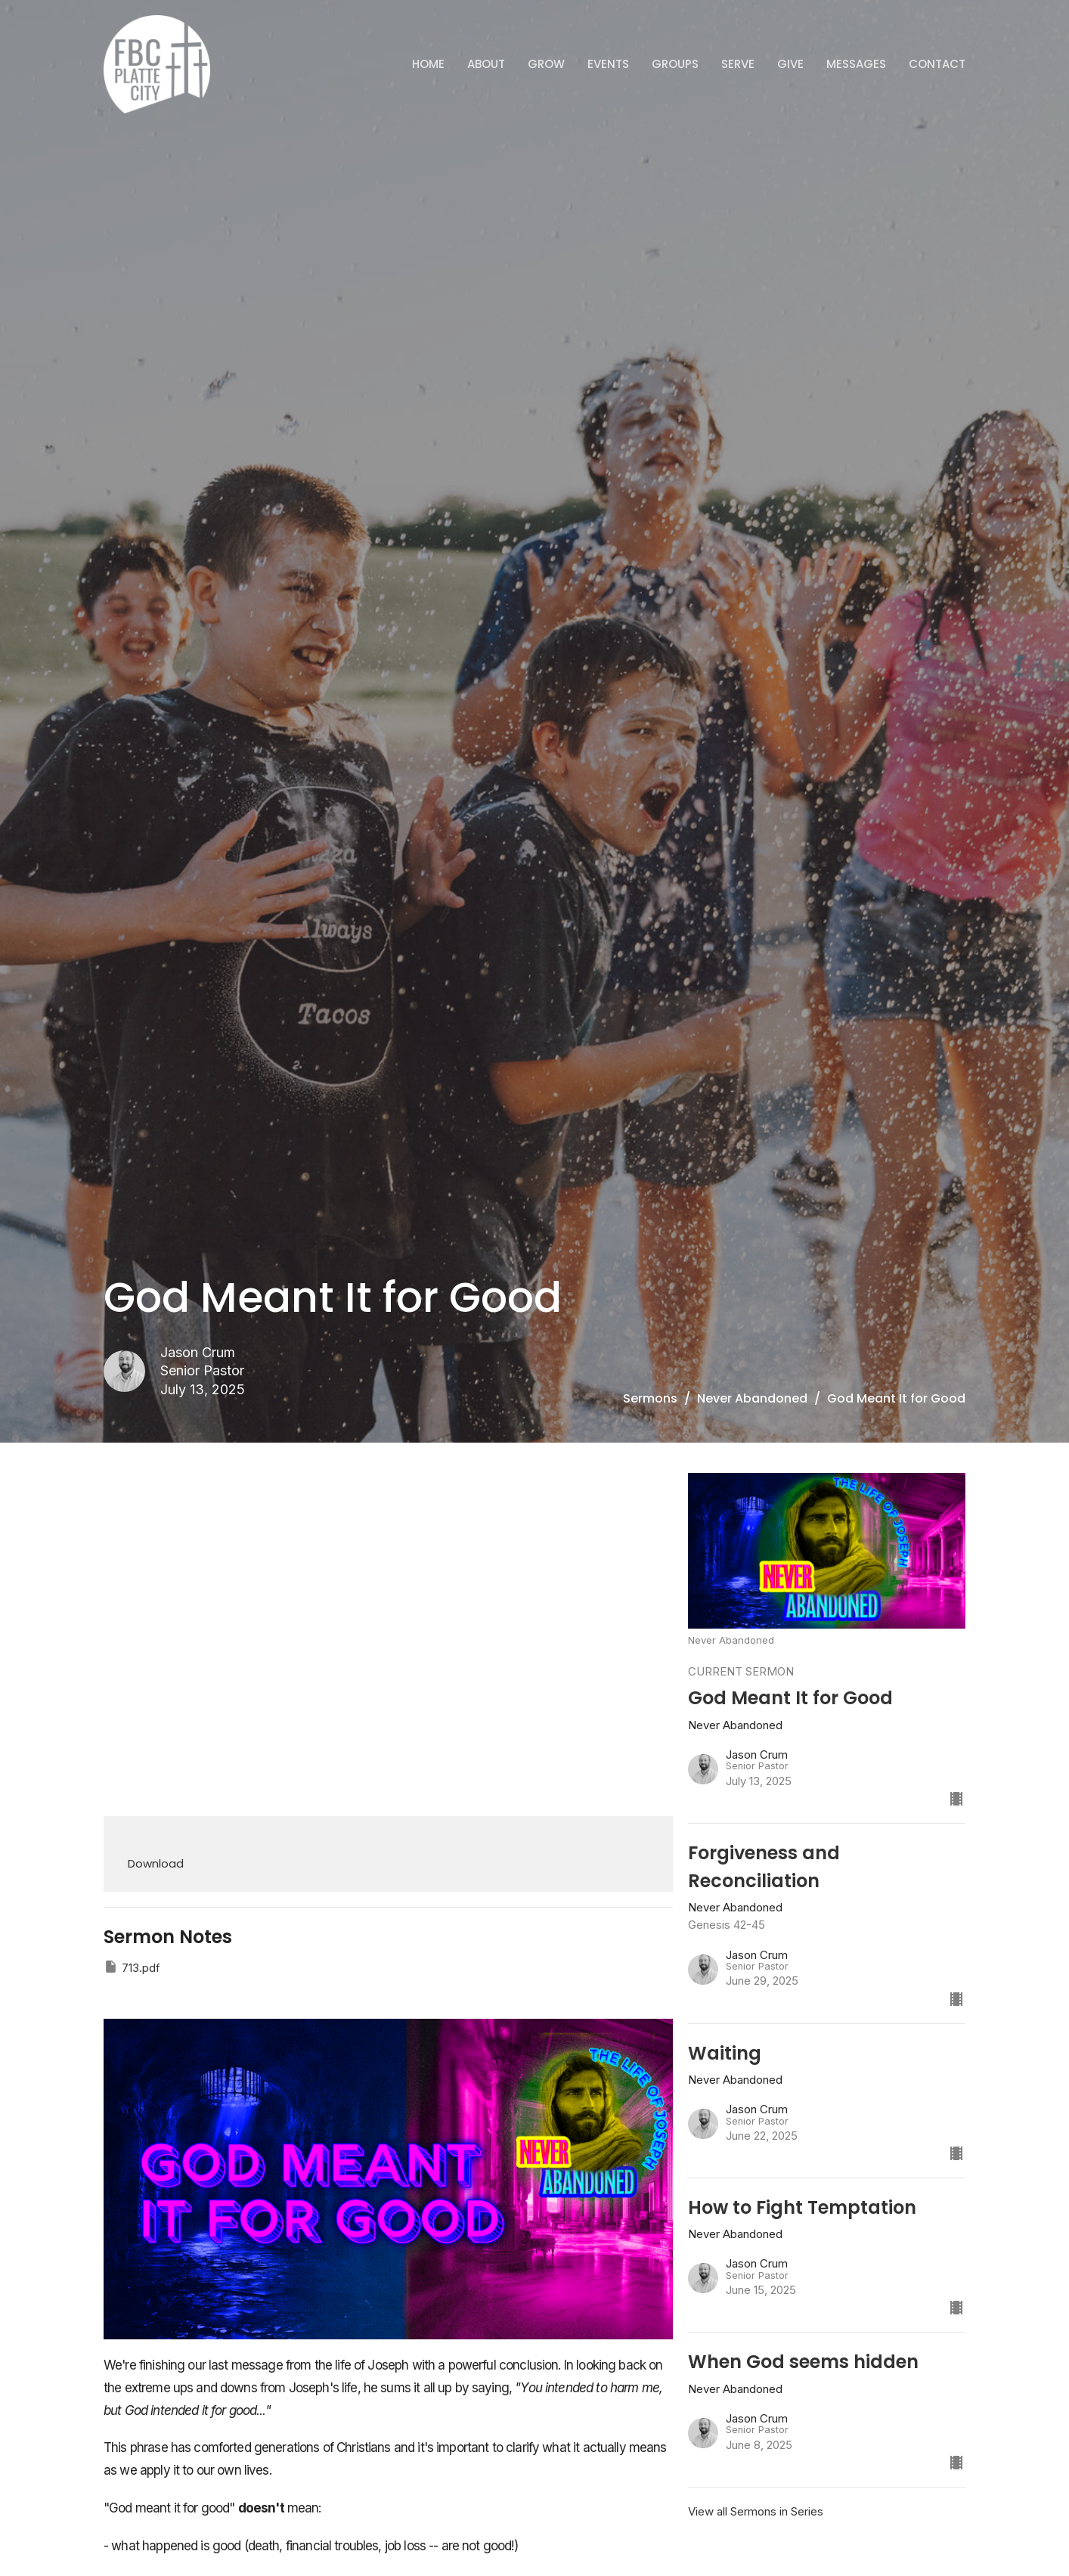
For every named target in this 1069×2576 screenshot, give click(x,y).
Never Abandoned (752, 1398)
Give (790, 64)
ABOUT (486, 64)
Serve (737, 64)
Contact (937, 64)
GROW (546, 64)
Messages (856, 64)
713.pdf (132, 1967)
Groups (675, 64)
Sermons (650, 1398)
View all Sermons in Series (755, 2511)
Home (428, 64)
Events (608, 64)
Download (156, 1863)
